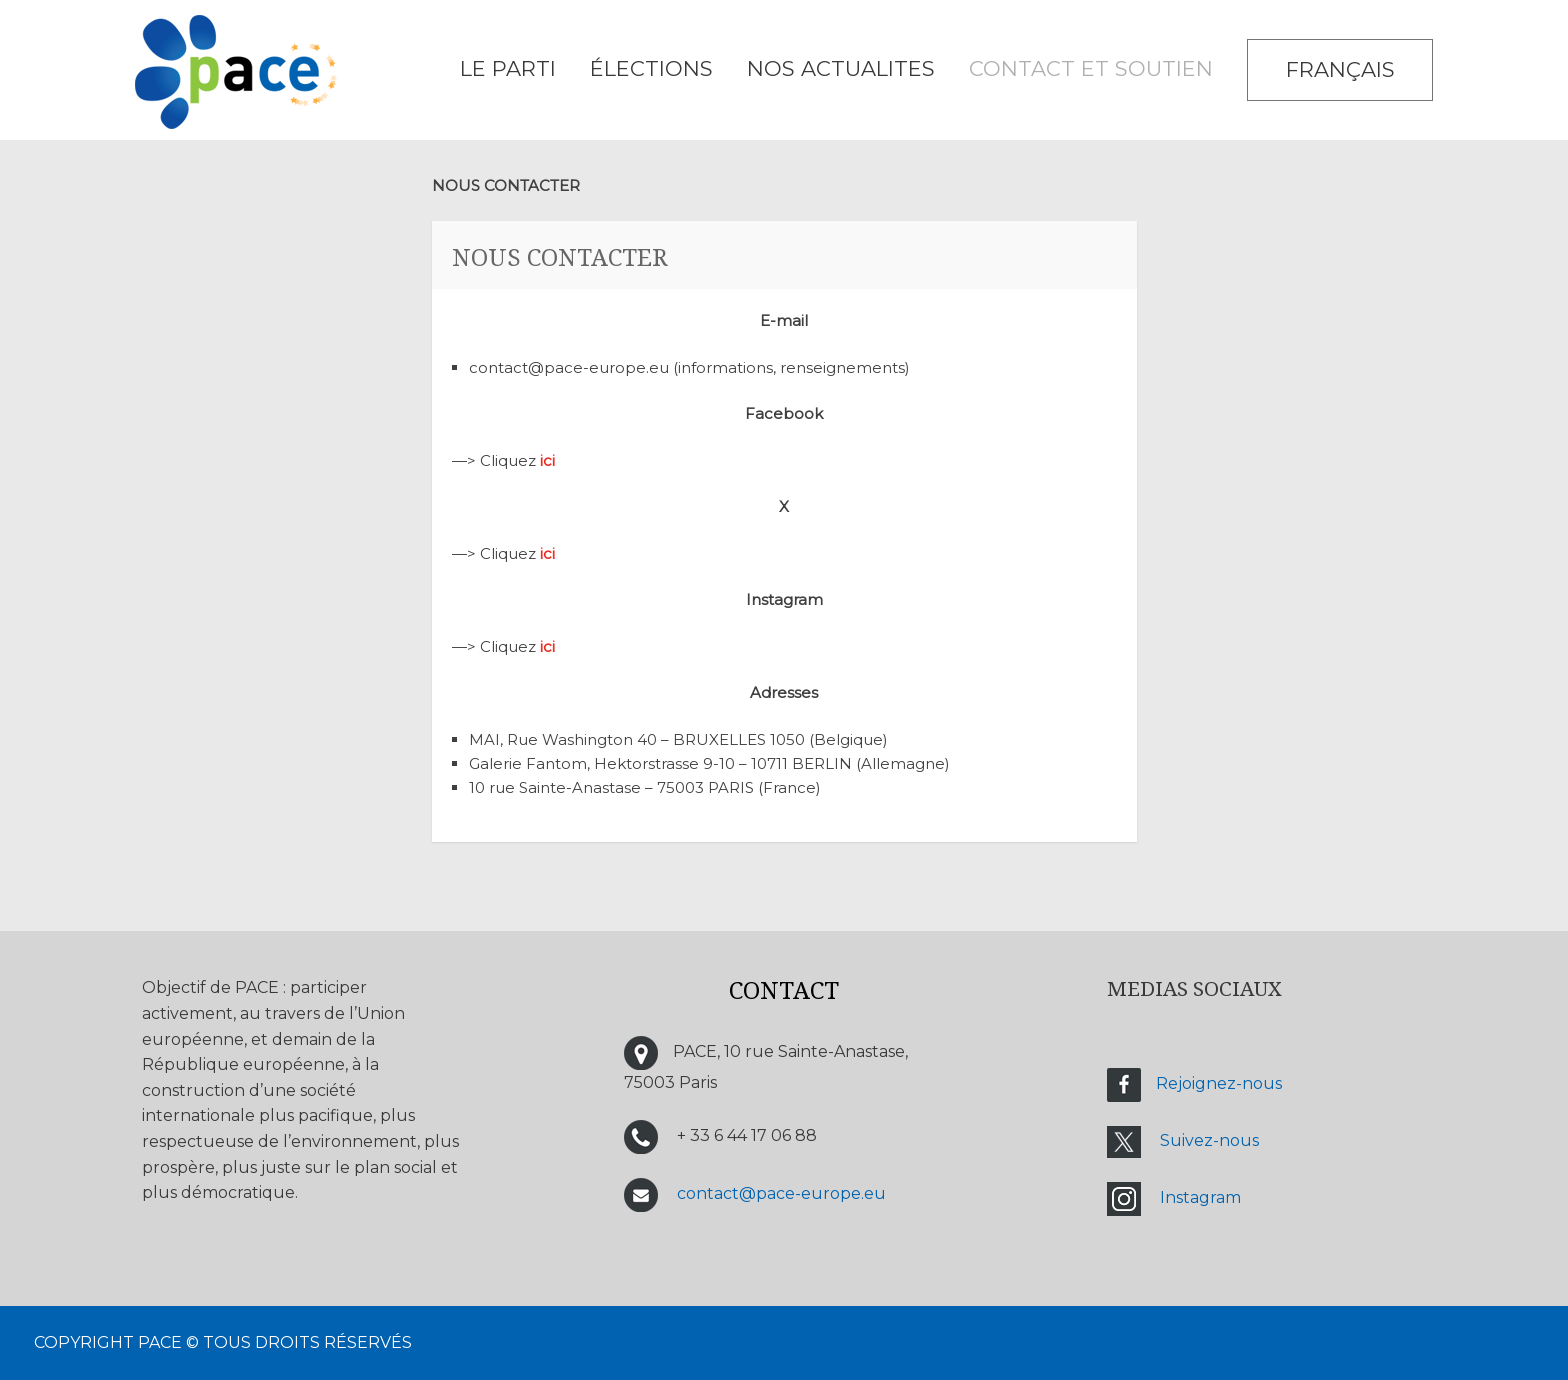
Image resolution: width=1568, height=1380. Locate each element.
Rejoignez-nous (1219, 1083)
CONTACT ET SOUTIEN (1091, 68)
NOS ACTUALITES (841, 68)
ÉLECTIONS (651, 68)
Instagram (1200, 1197)
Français (1340, 69)
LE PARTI (508, 68)
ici (547, 460)
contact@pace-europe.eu (781, 1193)
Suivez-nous (1209, 1140)
